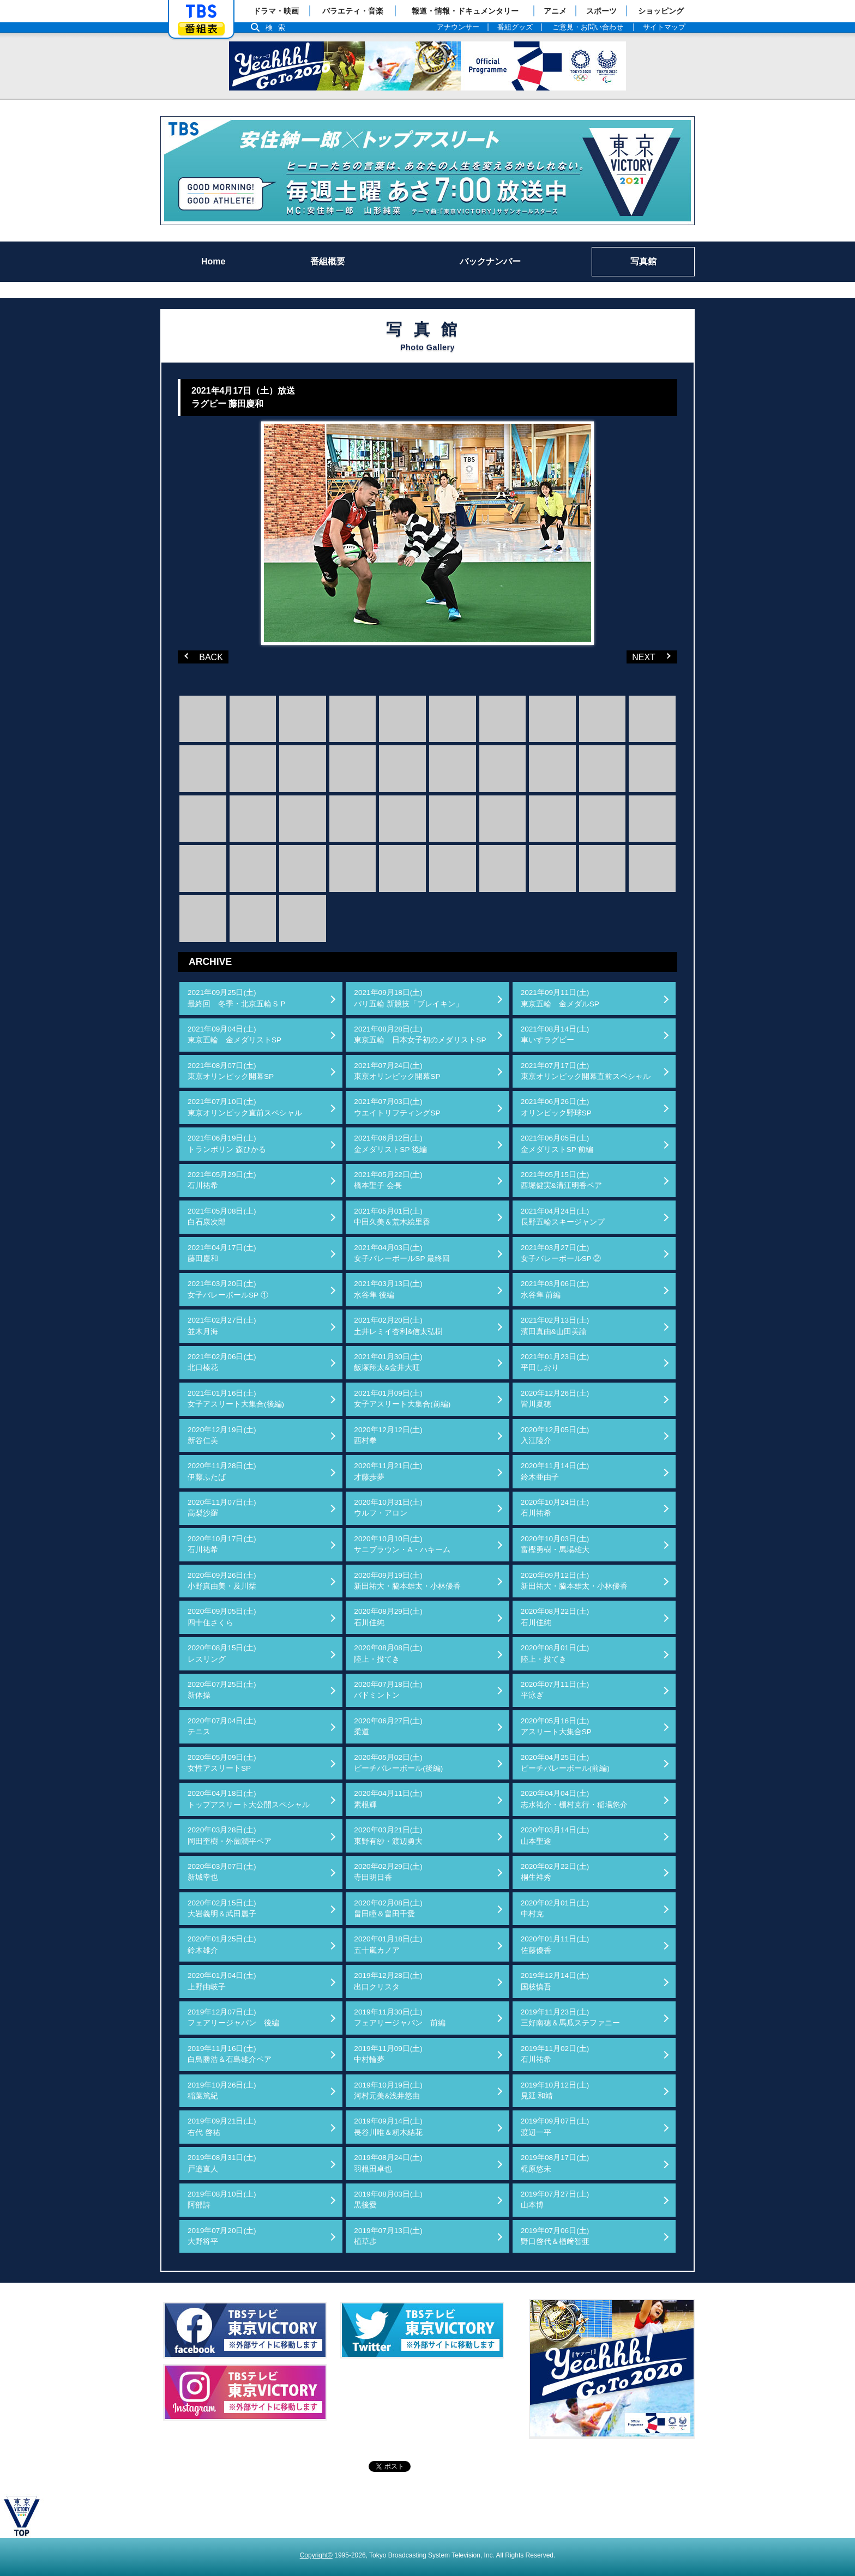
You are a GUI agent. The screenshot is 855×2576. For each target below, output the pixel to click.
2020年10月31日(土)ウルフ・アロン (388, 1507)
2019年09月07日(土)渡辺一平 (555, 2126)
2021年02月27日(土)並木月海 (222, 1325)
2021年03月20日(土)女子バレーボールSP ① (228, 1289)
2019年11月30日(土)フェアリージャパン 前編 (399, 2017)
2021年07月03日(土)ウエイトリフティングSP (397, 1107)
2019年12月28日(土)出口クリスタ (388, 1980)
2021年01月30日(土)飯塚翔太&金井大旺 (388, 1362)
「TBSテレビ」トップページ (201, 11)
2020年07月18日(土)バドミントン (388, 1689)
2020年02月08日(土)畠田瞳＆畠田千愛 (388, 1908)
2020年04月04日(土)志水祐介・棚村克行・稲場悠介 (574, 1798)
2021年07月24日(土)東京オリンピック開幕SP (397, 1071)
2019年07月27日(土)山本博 (555, 2199)
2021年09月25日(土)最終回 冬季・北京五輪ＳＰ (237, 998)
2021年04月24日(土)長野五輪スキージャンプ (563, 1216)
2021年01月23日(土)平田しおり (555, 1362)
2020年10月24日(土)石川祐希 (555, 1507)
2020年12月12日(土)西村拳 (388, 1435)
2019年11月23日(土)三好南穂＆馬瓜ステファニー (570, 2017)
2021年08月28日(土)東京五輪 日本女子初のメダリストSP (420, 1034)
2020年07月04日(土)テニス (222, 1726)
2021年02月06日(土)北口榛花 (222, 1362)
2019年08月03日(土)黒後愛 (388, 2199)
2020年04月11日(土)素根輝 (388, 1798)
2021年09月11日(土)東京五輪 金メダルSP (560, 998)
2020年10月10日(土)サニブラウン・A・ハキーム (402, 1544)
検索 (278, 27)
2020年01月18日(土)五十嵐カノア (388, 1944)
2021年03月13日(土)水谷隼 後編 (388, 1289)
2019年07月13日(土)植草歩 (388, 2236)
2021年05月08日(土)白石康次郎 (222, 1216)
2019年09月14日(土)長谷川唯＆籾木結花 (388, 2126)
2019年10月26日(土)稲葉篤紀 (222, 2090)
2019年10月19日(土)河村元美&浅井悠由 (388, 2090)
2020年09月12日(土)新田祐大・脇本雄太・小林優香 (574, 1580)
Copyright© (316, 2555)
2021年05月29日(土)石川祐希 (222, 1180)
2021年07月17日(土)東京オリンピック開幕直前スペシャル (586, 1071)
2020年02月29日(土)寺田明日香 (388, 1871)
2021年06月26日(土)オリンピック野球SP (556, 1107)
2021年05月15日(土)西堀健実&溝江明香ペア (561, 1180)
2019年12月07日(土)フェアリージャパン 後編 (233, 2017)
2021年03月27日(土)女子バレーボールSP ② (561, 1253)
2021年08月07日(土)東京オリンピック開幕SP (231, 1071)
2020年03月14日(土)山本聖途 (555, 1835)
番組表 (201, 28)
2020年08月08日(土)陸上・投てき (388, 1653)
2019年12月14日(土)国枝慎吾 (555, 1980)
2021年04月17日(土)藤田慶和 (222, 1253)
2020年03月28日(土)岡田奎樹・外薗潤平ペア (230, 1835)
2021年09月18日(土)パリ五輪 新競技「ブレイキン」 (408, 998)
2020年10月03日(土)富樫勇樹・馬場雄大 (555, 1544)
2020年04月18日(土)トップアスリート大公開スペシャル (249, 1798)
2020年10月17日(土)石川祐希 (222, 1544)
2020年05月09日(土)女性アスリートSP (222, 1762)
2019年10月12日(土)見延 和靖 (555, 2090)
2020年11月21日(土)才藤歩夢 (388, 1471)
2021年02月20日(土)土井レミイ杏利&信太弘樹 (398, 1325)
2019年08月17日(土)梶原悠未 (555, 2163)
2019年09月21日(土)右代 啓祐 (222, 2126)
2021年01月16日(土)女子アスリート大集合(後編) (236, 1398)
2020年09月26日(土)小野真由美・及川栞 (222, 1580)
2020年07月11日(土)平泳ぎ (555, 1689)
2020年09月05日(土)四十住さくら (222, 1616)
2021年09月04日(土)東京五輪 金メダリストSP (234, 1034)
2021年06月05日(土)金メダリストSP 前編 (557, 1143)
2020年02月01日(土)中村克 (555, 1908)
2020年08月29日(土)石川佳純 (388, 1616)
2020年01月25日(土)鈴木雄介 (222, 1944)
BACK (202, 656)
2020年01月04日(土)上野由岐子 (222, 1980)
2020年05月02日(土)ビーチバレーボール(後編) (398, 1762)
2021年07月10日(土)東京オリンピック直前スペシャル (245, 1107)
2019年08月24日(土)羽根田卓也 (388, 2163)
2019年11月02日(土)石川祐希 (555, 2054)
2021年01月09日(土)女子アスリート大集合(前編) (402, 1398)
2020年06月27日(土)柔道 (388, 1726)
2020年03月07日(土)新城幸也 (222, 1871)
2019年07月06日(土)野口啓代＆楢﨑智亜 (555, 2236)
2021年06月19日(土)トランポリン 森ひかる (227, 1143)
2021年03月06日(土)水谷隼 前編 (555, 1289)
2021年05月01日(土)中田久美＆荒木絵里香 (392, 1216)
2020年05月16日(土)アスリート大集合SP (556, 1726)
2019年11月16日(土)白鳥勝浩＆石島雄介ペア (230, 2054)
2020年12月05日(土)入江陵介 (555, 1435)
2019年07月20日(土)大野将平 (222, 2236)
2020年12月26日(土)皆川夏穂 (555, 1398)
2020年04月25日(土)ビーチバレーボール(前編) (565, 1762)
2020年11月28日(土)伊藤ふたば (222, 1471)
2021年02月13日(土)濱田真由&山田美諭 (555, 1325)
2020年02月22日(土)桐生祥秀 (555, 1871)
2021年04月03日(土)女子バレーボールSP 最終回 (402, 1253)
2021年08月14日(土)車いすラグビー (555, 1034)
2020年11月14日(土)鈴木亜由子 (555, 1471)
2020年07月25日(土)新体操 (222, 1689)
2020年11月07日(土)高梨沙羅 (222, 1507)
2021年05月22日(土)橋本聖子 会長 (388, 1180)
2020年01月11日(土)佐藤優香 (555, 1944)
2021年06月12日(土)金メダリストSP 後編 (390, 1143)
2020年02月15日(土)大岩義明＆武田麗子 (222, 1908)
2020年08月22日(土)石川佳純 (555, 1616)
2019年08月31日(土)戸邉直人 (222, 2163)
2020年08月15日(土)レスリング (222, 1653)
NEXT (637, 656)
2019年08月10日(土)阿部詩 (222, 2199)
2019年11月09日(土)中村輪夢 (388, 2054)
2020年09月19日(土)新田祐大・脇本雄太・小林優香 (407, 1580)
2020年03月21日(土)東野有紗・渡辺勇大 (388, 1835)
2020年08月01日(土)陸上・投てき (555, 1653)
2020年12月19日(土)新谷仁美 (222, 1435)
